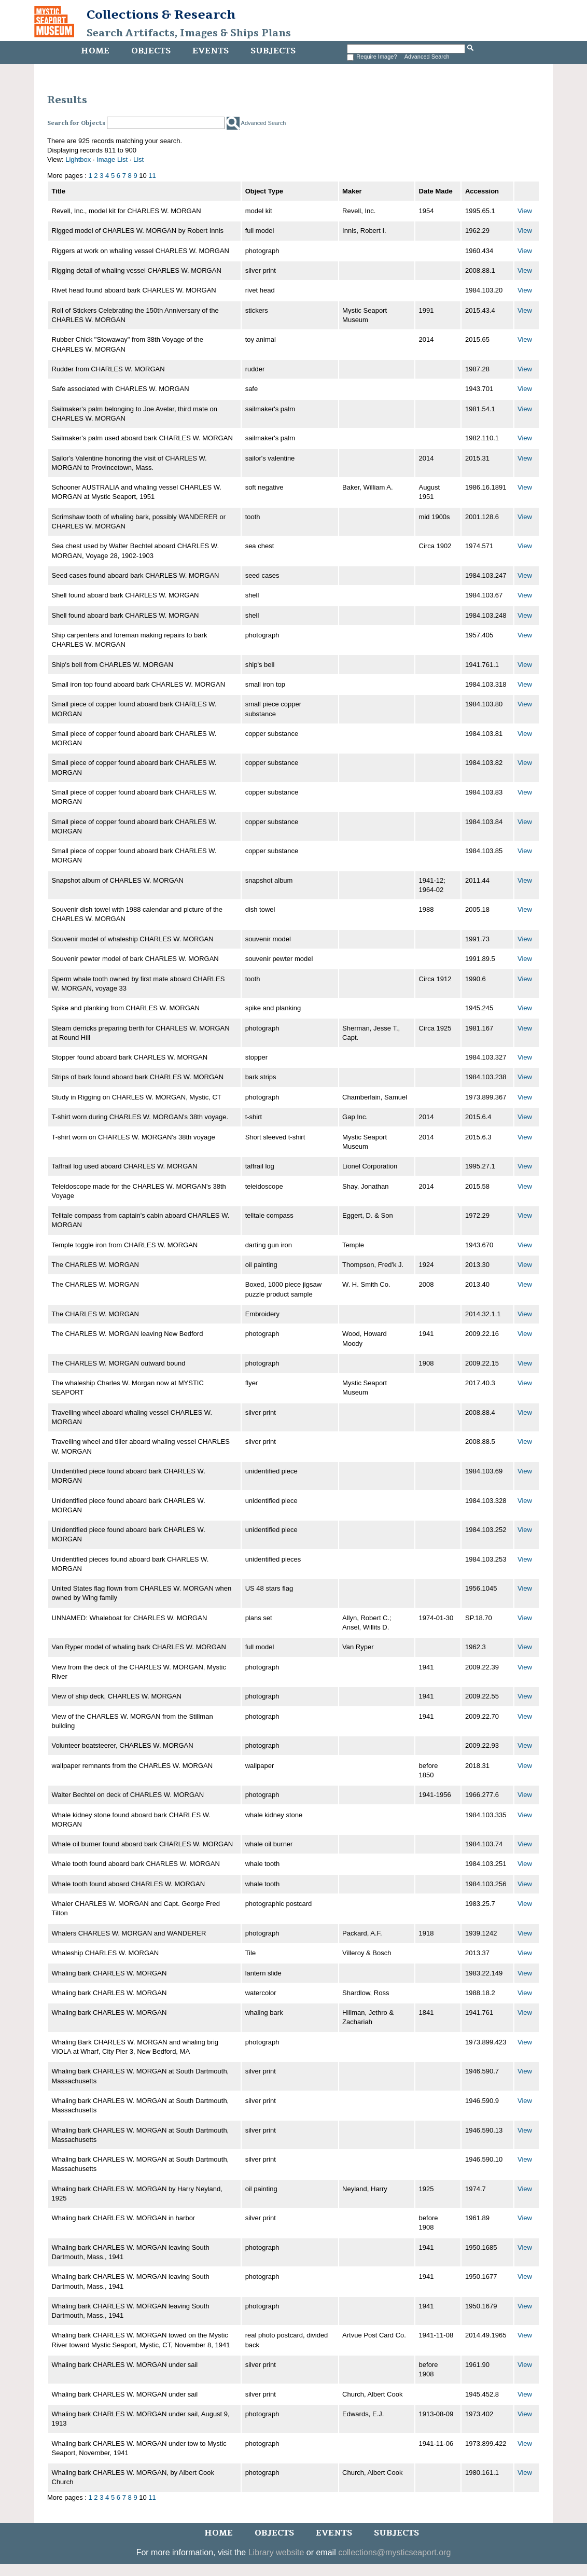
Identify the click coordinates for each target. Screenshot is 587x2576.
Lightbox (78, 159)
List (138, 159)
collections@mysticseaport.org (394, 2552)
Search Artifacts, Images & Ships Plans (189, 33)
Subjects (273, 51)
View (525, 211)
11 (152, 175)
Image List (112, 159)
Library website (276, 2552)
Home (95, 51)
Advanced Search (427, 56)
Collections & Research (161, 14)
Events (210, 51)
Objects (151, 51)
